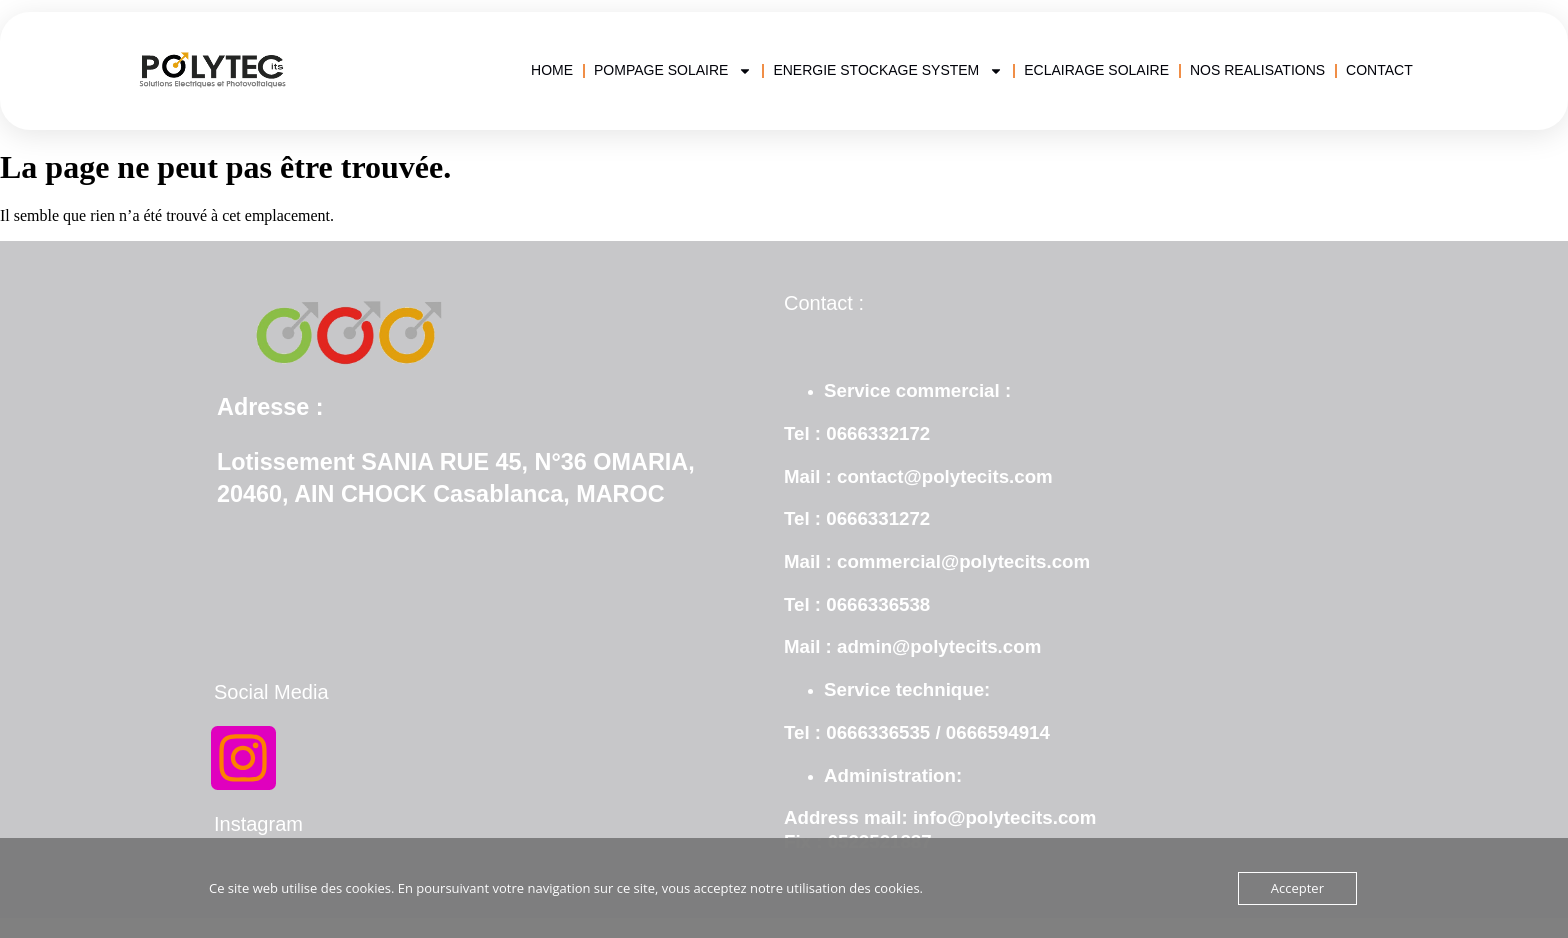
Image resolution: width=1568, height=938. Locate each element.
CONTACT (1379, 70)
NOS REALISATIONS (1257, 70)
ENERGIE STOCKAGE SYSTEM (888, 70)
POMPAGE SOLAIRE (673, 70)
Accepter (1297, 888)
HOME (552, 70)
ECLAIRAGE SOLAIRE (1096, 70)
